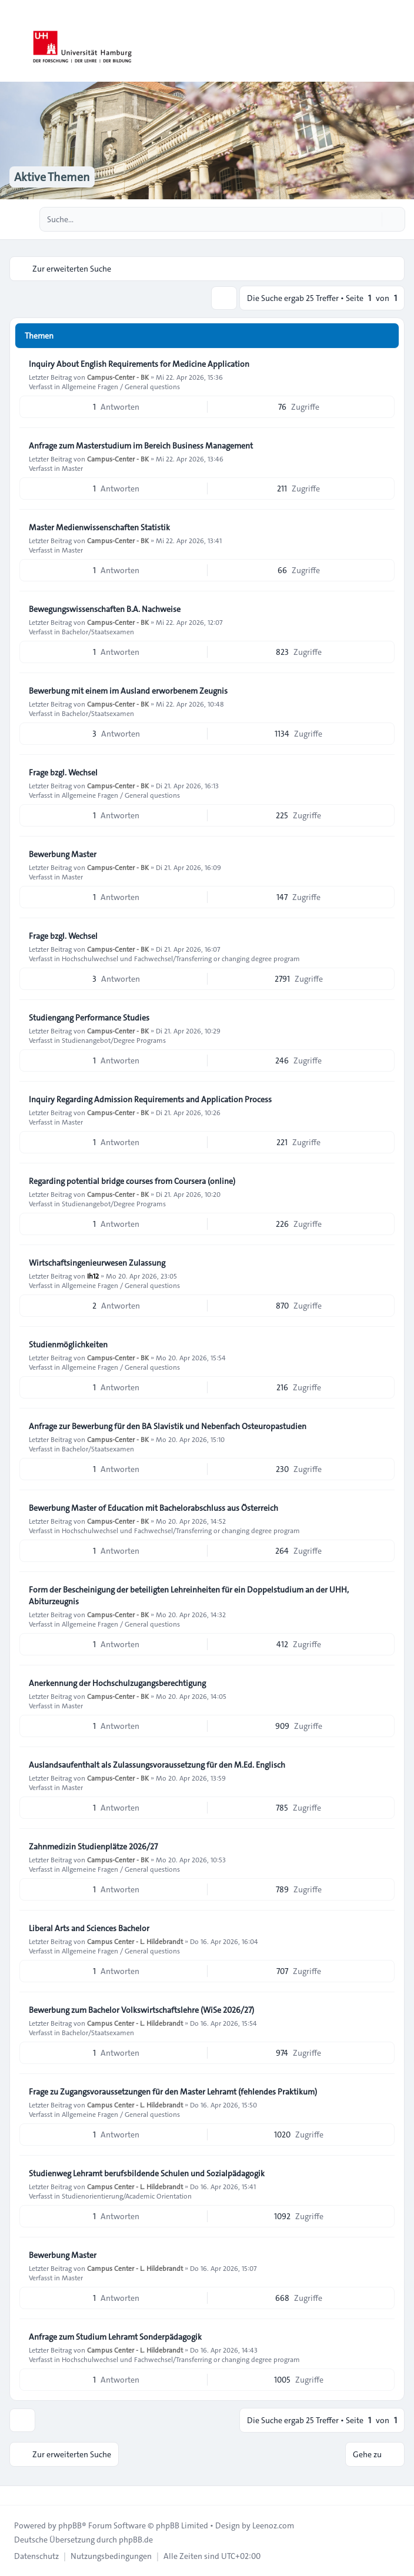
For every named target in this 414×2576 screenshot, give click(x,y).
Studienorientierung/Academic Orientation (127, 2195)
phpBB (70, 2525)
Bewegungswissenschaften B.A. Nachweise (105, 609)
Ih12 (93, 1275)
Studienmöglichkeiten (68, 1344)
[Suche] (372, 219)
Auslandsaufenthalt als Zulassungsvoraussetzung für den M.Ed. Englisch (157, 1765)
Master (72, 468)
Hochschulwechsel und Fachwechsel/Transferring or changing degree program (181, 958)
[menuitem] (36, 2556)
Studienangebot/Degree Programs (114, 1040)
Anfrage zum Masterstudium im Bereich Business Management (141, 445)
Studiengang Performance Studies (89, 1017)
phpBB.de (136, 2539)
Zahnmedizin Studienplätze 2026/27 (93, 1846)
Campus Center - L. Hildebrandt (135, 1941)
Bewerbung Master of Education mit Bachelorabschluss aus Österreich (153, 1508)
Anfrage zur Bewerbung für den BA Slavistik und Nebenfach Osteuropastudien (167, 1426)
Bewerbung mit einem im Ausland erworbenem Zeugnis (128, 691)
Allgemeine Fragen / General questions (121, 386)
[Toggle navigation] (400, 41)
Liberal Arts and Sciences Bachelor (89, 1928)
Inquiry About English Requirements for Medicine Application (139, 364)
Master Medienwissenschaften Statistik (99, 527)
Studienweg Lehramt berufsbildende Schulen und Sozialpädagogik (147, 2173)
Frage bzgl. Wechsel (63, 772)
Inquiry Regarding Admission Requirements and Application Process (150, 1099)
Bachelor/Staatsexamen (98, 631)
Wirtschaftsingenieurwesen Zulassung (97, 1263)
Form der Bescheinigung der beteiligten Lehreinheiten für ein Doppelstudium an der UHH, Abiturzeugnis (189, 1595)
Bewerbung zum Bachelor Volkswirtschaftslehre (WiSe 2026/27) (141, 2010)
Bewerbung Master (62, 854)
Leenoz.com (273, 2525)
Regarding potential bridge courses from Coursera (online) (132, 1181)
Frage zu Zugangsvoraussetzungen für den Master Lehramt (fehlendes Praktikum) (173, 2091)
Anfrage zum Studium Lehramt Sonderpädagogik (115, 2337)
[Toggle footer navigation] (14, 2495)
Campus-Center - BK (118, 377)
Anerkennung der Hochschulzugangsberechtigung (117, 1683)
